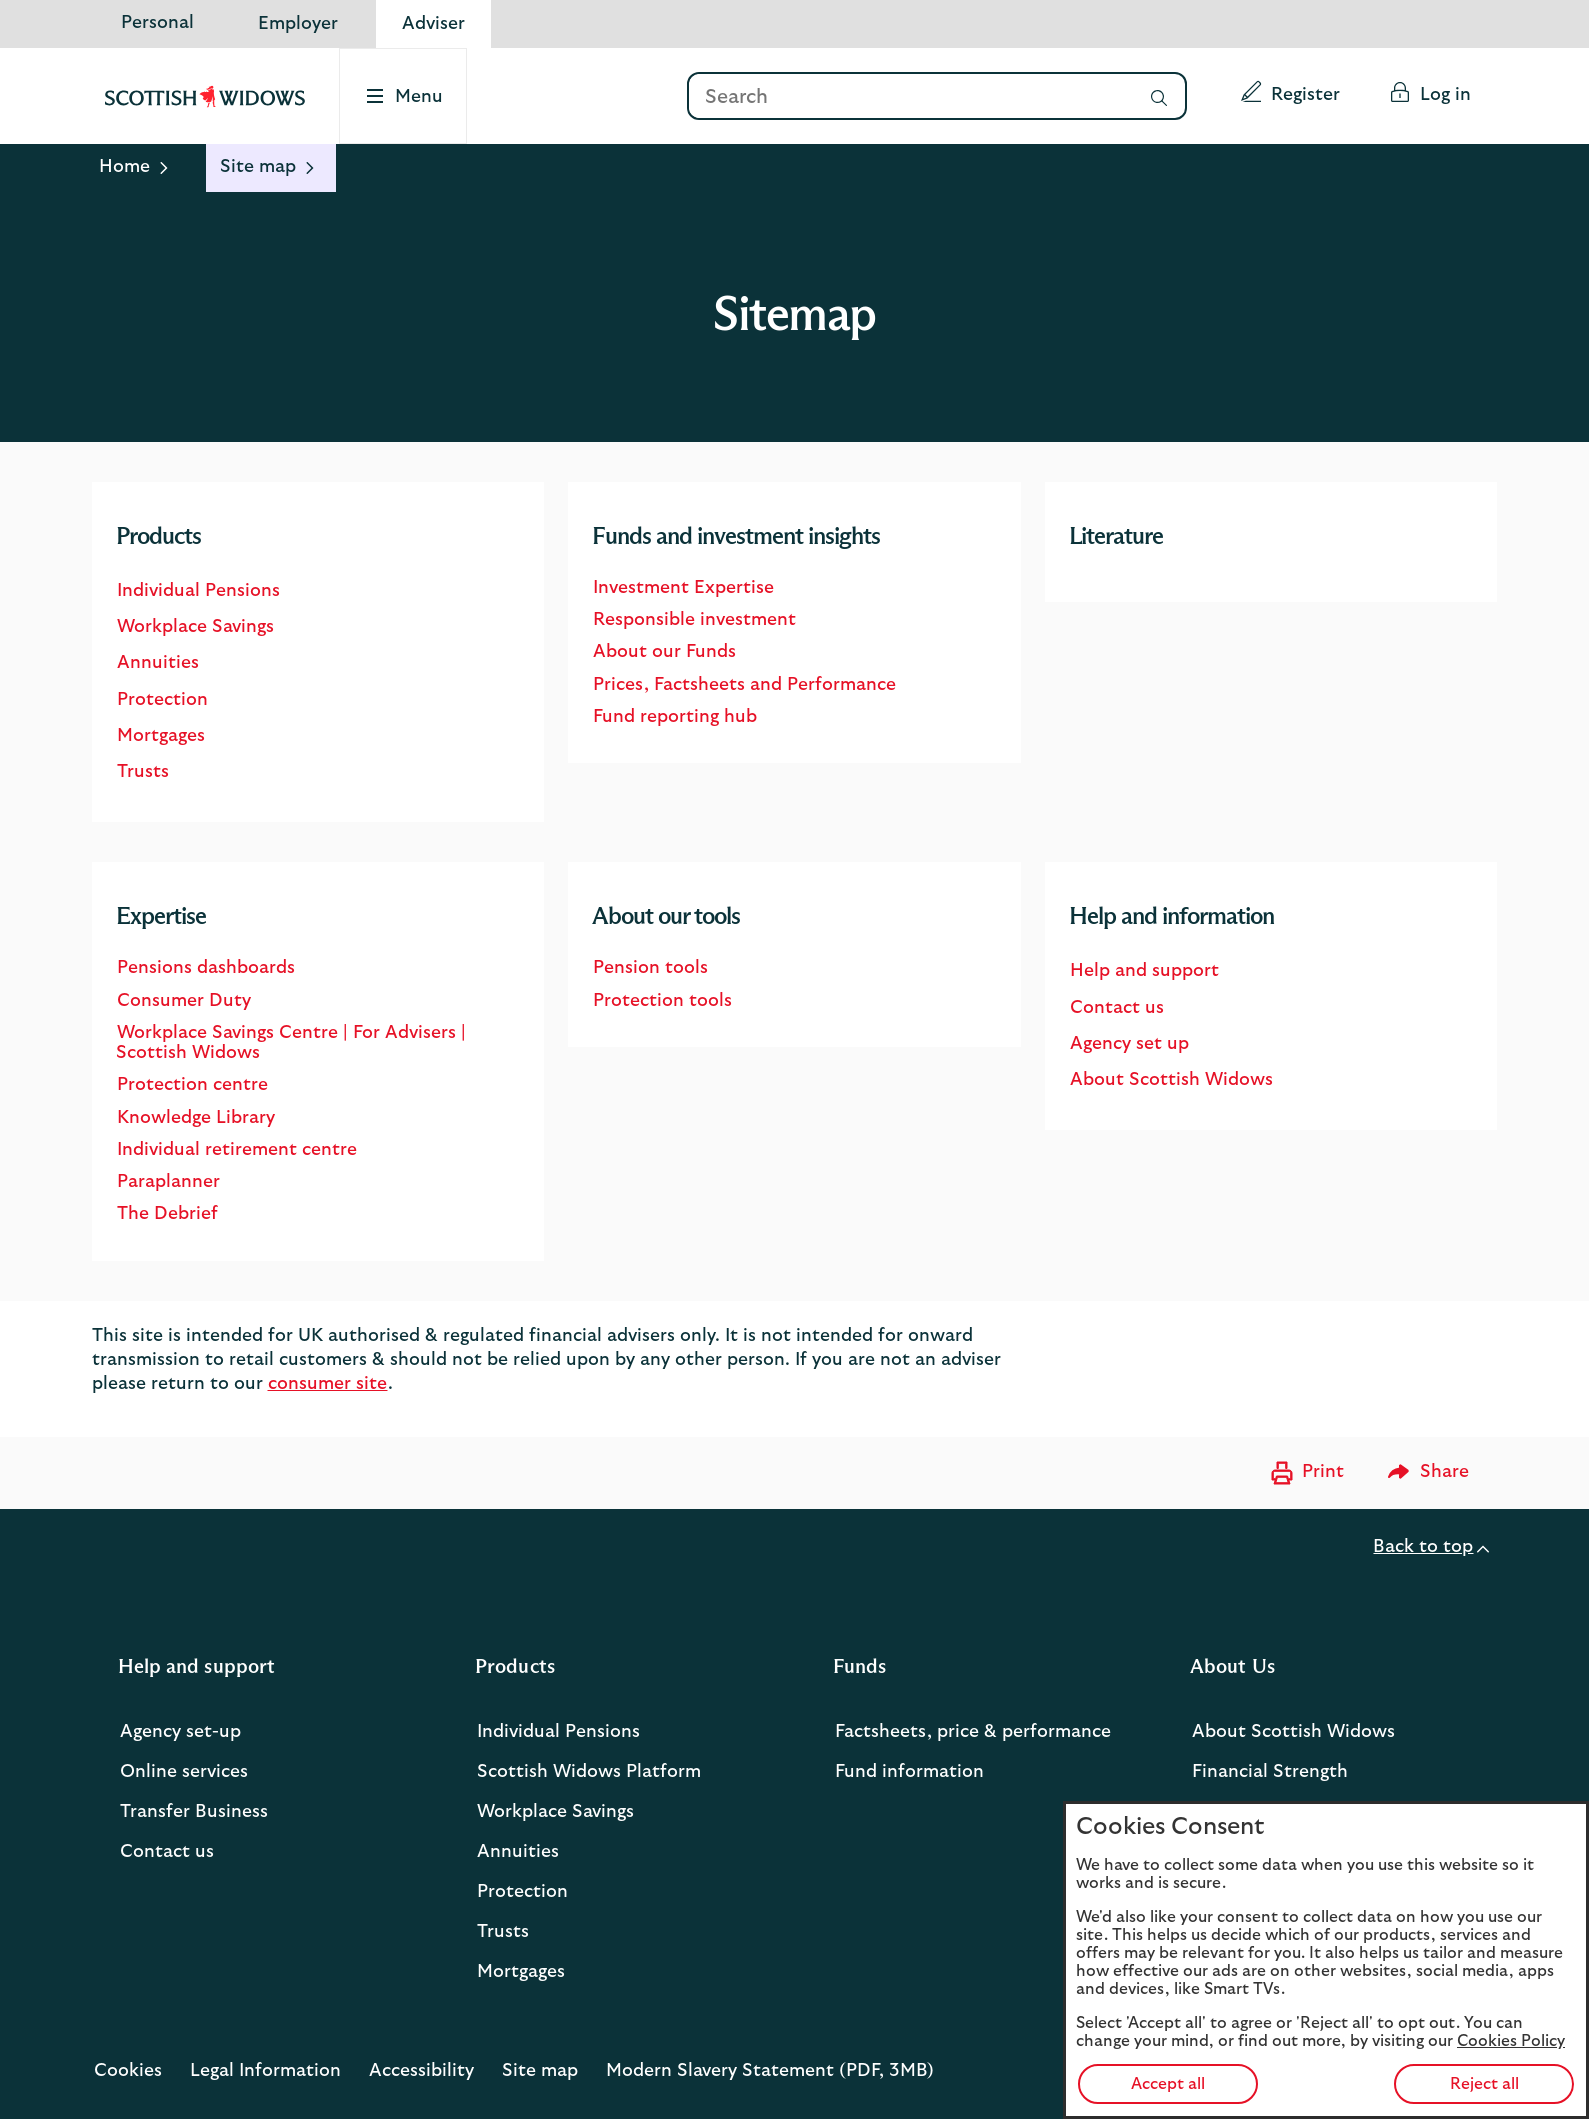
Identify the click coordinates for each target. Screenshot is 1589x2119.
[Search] (909, 97)
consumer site (328, 1384)
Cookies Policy (1511, 2041)
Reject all (1484, 2084)
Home (124, 167)
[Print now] (1305, 1473)
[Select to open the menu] (405, 96)
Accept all (1168, 2084)
